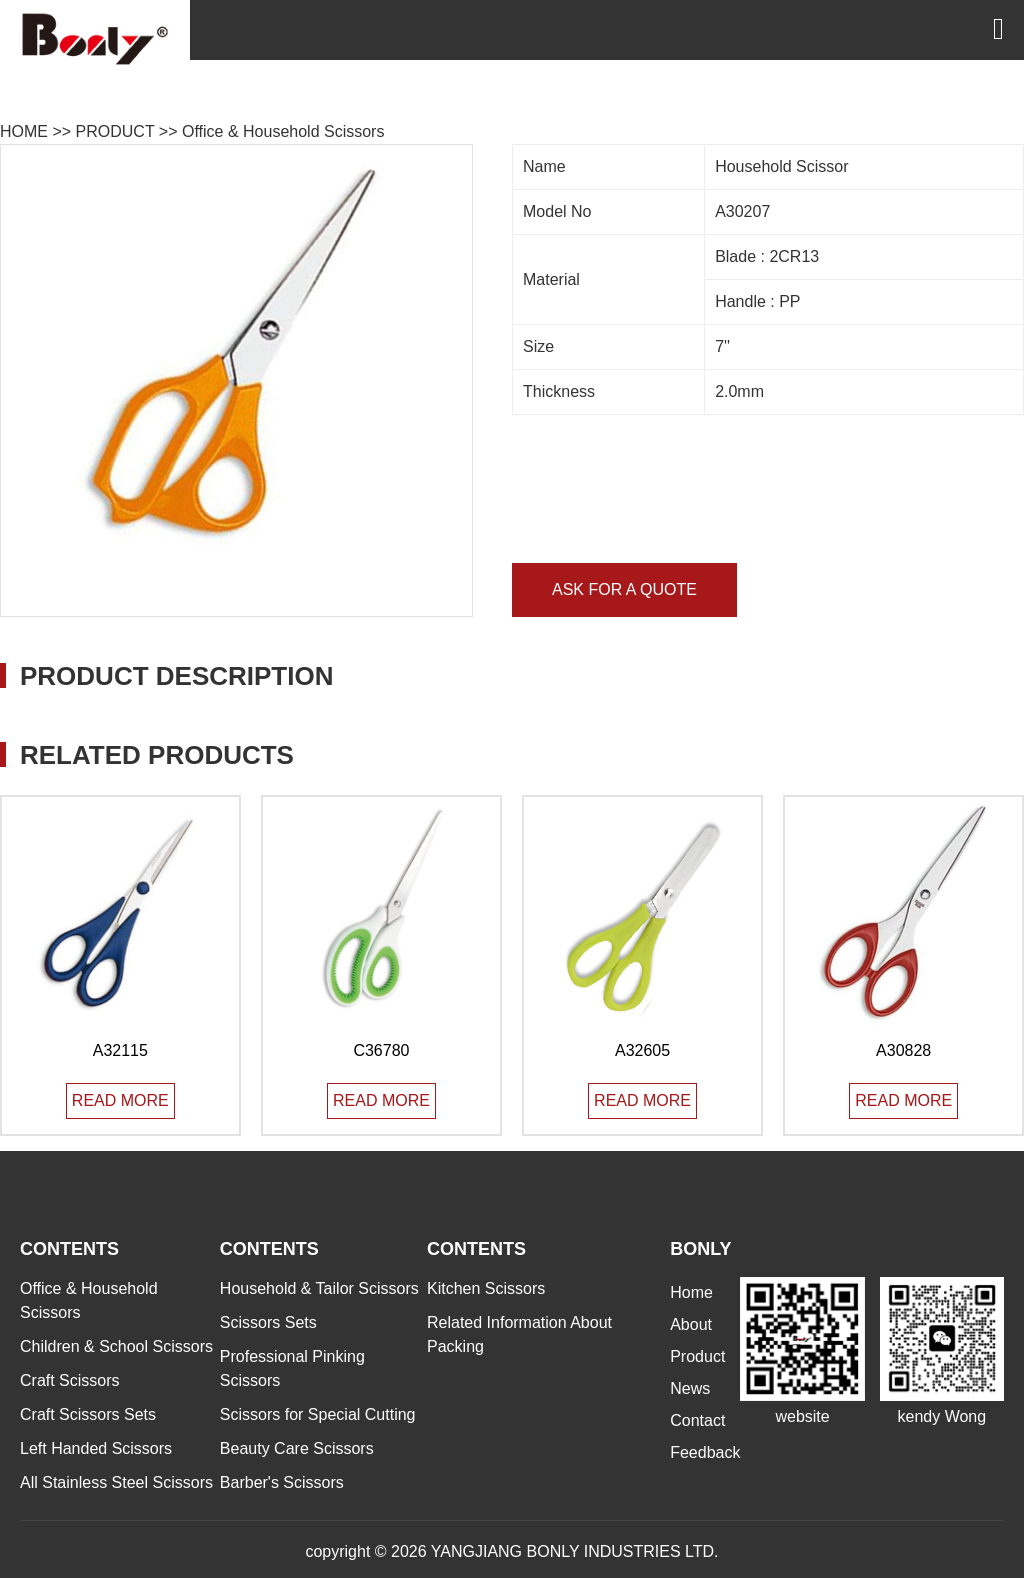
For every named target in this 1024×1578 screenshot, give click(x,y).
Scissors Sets (268, 1322)
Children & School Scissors (116, 1346)
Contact (697, 1420)
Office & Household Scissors (283, 131)
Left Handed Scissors (96, 1448)
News (690, 1388)
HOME (24, 131)
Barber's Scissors (282, 1482)
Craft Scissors (70, 1380)
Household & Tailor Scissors (319, 1288)
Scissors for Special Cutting (318, 1414)
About (691, 1324)
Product (697, 1356)
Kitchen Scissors (486, 1288)
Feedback (705, 1452)
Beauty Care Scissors (297, 1448)
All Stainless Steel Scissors (116, 1482)
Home (691, 1292)
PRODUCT (115, 131)
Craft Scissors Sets (88, 1414)
